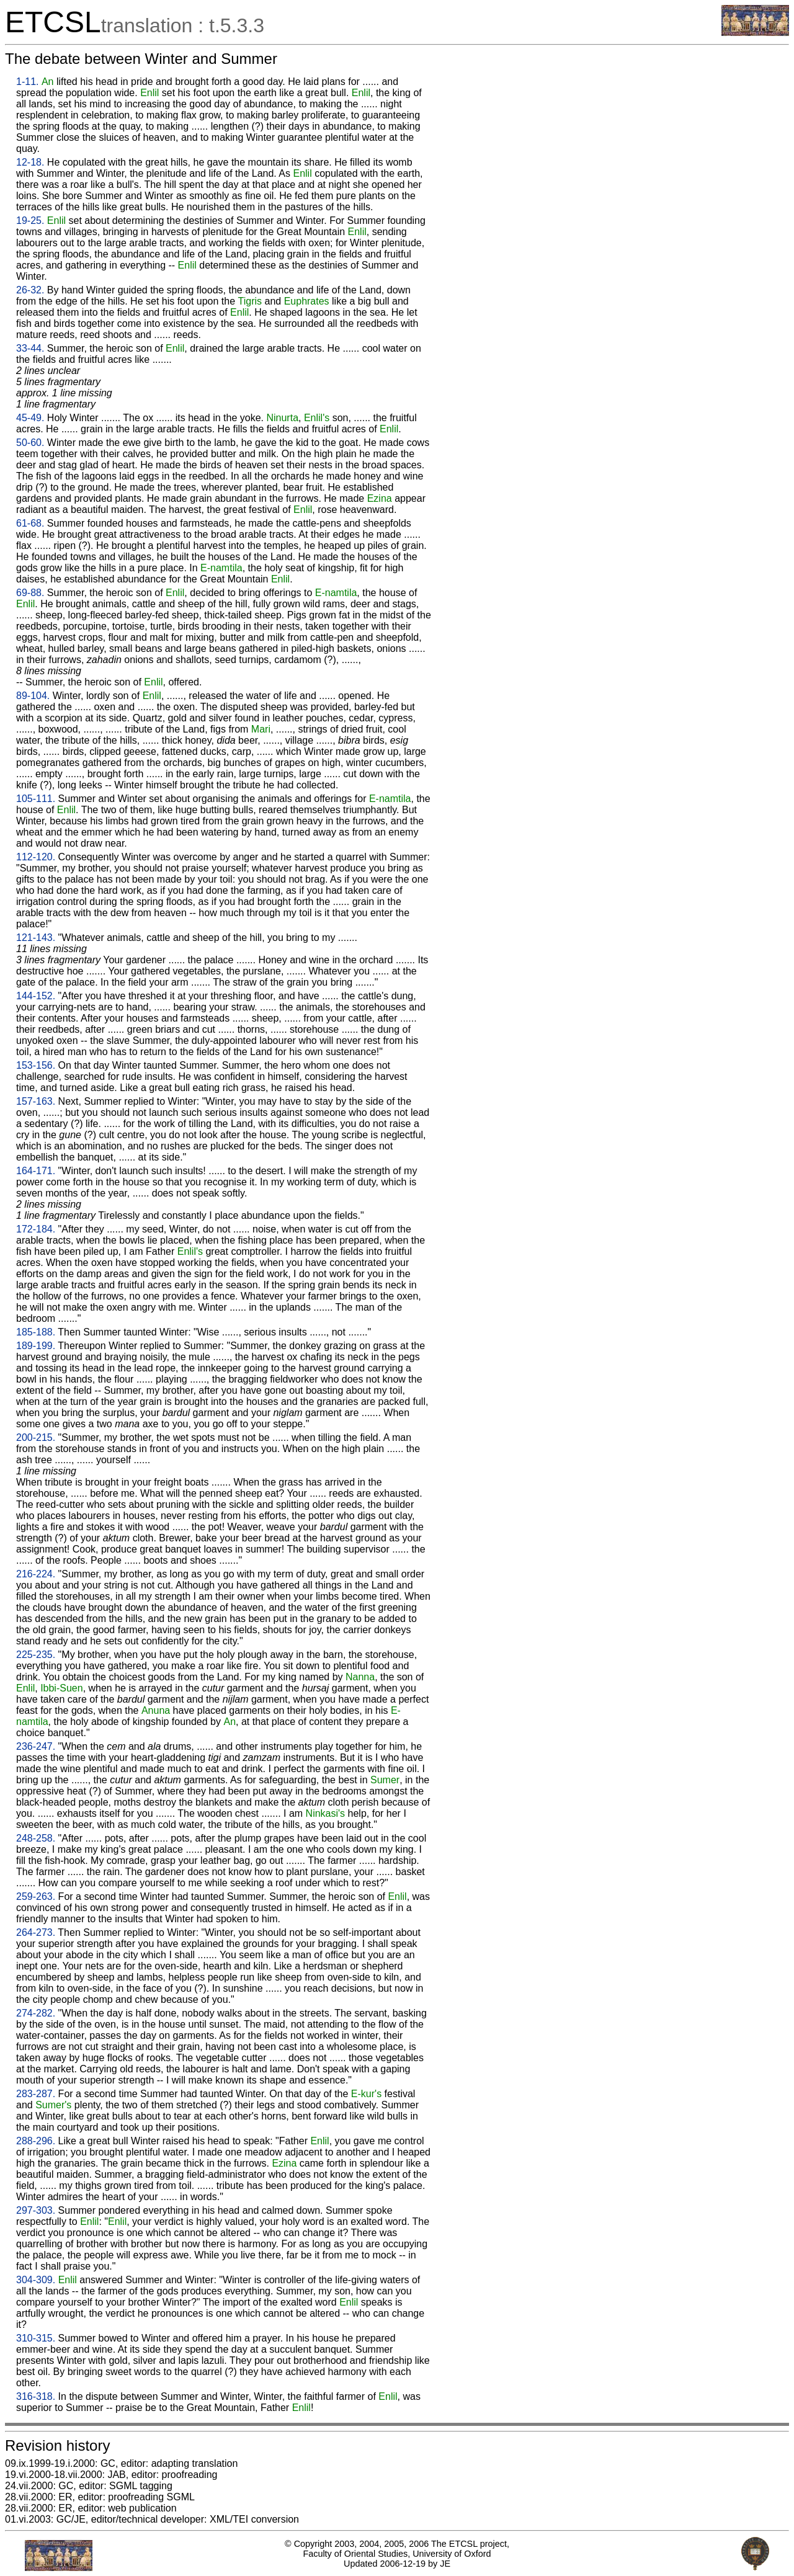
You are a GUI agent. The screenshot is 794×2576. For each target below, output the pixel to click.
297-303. (35, 2210)
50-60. (30, 442)
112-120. (35, 857)
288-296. (35, 2141)
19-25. (30, 220)
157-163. (35, 1101)
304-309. (35, 2280)
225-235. (35, 1654)
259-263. (35, 1896)
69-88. (30, 592)
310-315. (35, 2338)
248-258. (35, 1838)
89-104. (33, 695)
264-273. (35, 1932)
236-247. (35, 1746)
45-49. (30, 417)
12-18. (30, 162)
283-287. (35, 2093)
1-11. (27, 81)
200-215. (35, 1437)
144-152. (35, 996)
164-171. (35, 1170)
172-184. (35, 1229)
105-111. (35, 798)
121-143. (35, 937)
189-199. (35, 1345)
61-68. (30, 523)
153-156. (35, 1065)
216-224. (35, 1574)
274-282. (35, 2013)
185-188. (35, 1332)
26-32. (30, 290)
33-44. (30, 348)
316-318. (35, 2396)
